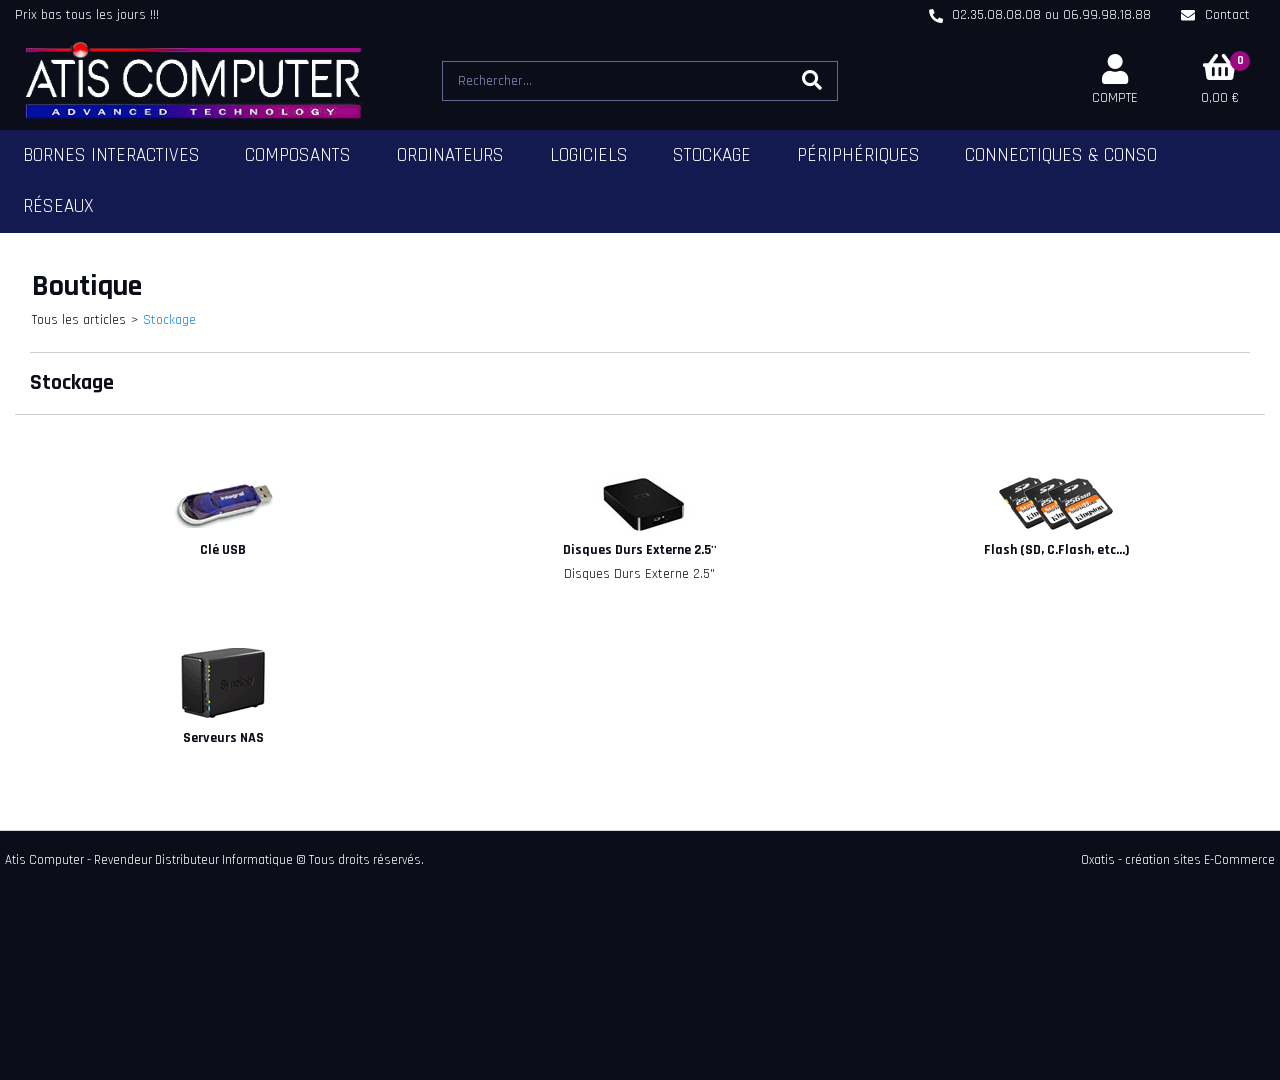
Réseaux (58, 206)
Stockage (712, 155)
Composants (298, 155)
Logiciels (589, 155)
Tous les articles (79, 320)
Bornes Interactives (111, 155)
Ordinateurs (450, 155)
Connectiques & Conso (1061, 155)
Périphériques (858, 155)
